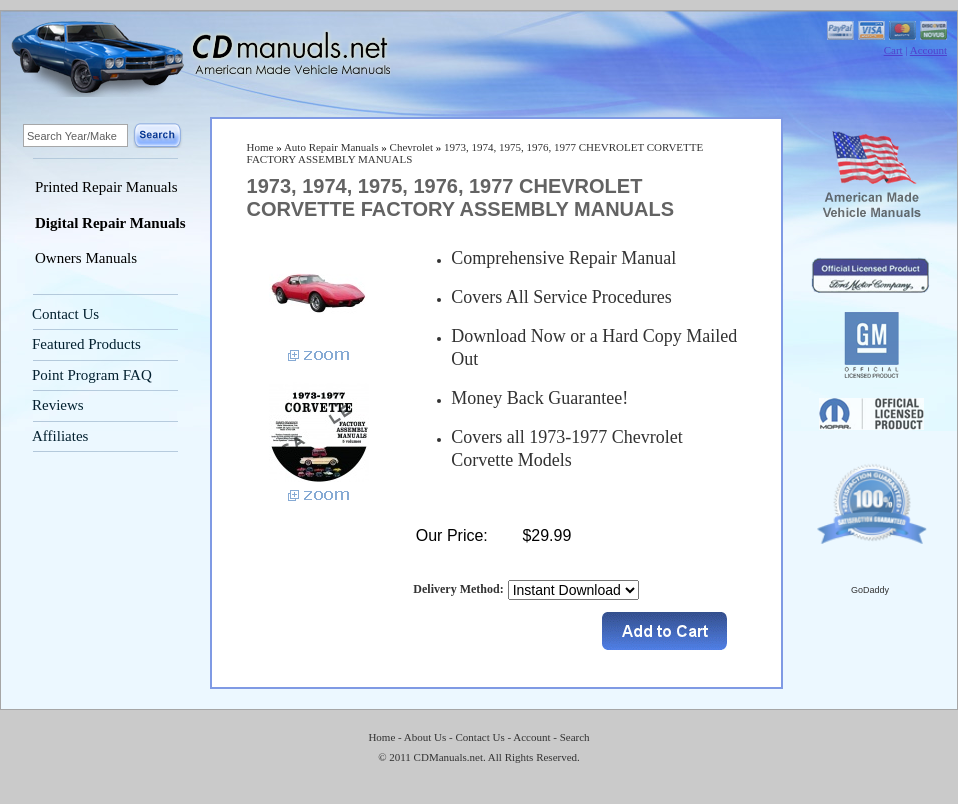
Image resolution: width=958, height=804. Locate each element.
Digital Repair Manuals (110, 223)
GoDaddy (870, 590)
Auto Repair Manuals (331, 147)
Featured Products (86, 344)
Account (928, 50)
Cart (893, 50)
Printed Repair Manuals (106, 187)
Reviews (58, 405)
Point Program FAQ (92, 375)
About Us (425, 737)
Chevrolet (411, 147)
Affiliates (60, 436)
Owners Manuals (86, 258)
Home (260, 147)
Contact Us (65, 314)
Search (575, 737)
